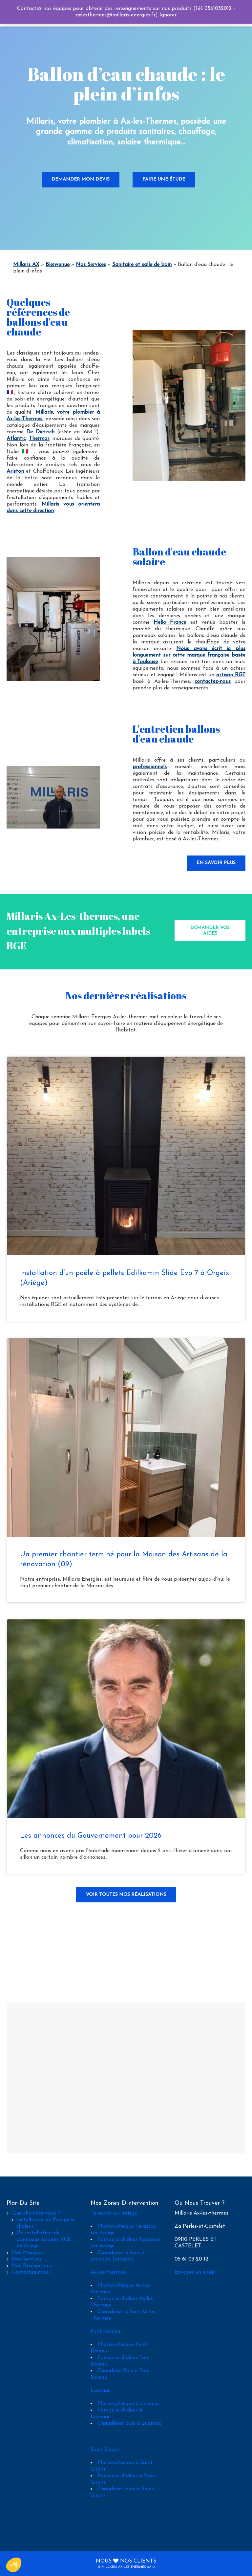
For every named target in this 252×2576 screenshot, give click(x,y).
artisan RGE (230, 675)
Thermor (39, 438)
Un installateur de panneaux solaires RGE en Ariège (43, 2239)
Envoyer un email (195, 2272)
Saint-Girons (105, 2449)
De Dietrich (40, 432)
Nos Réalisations (31, 2265)
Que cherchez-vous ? (35, 2213)
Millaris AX (26, 264)
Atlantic (16, 438)
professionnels (150, 766)
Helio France (170, 622)
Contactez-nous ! (31, 2272)
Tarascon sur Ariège (114, 2213)
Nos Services (91, 264)
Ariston (15, 471)
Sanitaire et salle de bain (142, 264)
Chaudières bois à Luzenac (129, 2423)
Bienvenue (58, 264)
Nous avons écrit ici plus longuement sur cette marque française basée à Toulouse (189, 655)
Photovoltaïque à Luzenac (128, 2403)
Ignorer (168, 15)
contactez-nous (213, 681)
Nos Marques (27, 2252)
